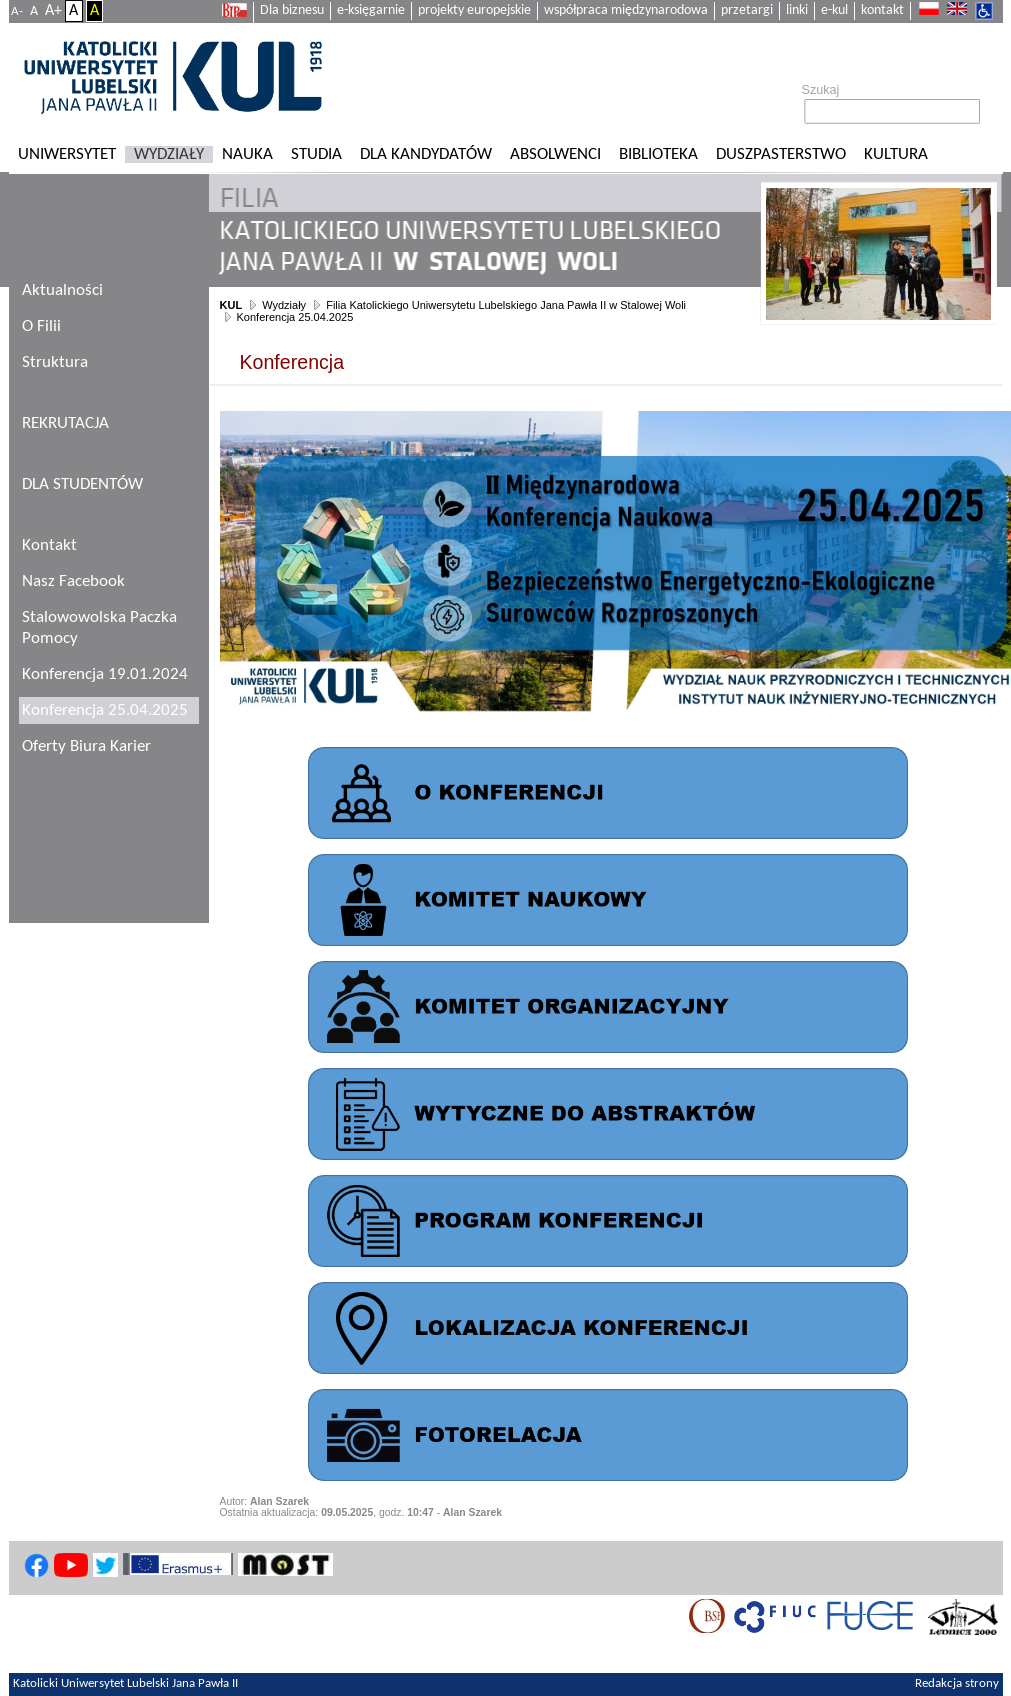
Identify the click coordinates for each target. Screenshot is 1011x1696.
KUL (231, 305)
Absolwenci (555, 154)
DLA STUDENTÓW (82, 484)
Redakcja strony (957, 1684)
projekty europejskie (474, 10)
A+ (53, 11)
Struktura (55, 362)
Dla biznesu (292, 10)
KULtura (896, 154)
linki (797, 10)
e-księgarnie (371, 10)
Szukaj (821, 90)
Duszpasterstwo (781, 154)
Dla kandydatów (426, 154)
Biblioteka (658, 154)
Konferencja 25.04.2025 (295, 317)
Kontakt (49, 545)
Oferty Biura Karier (86, 746)
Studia (316, 154)
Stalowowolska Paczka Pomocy (99, 628)
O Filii (41, 326)
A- (17, 11)
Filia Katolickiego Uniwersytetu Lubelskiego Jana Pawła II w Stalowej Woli (506, 305)
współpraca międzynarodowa (626, 10)
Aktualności (62, 290)
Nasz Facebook (73, 581)
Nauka (247, 154)
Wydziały (169, 154)
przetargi (747, 10)
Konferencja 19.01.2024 (105, 674)
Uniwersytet (67, 154)
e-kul (834, 10)
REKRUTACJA (65, 423)
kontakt (882, 10)
